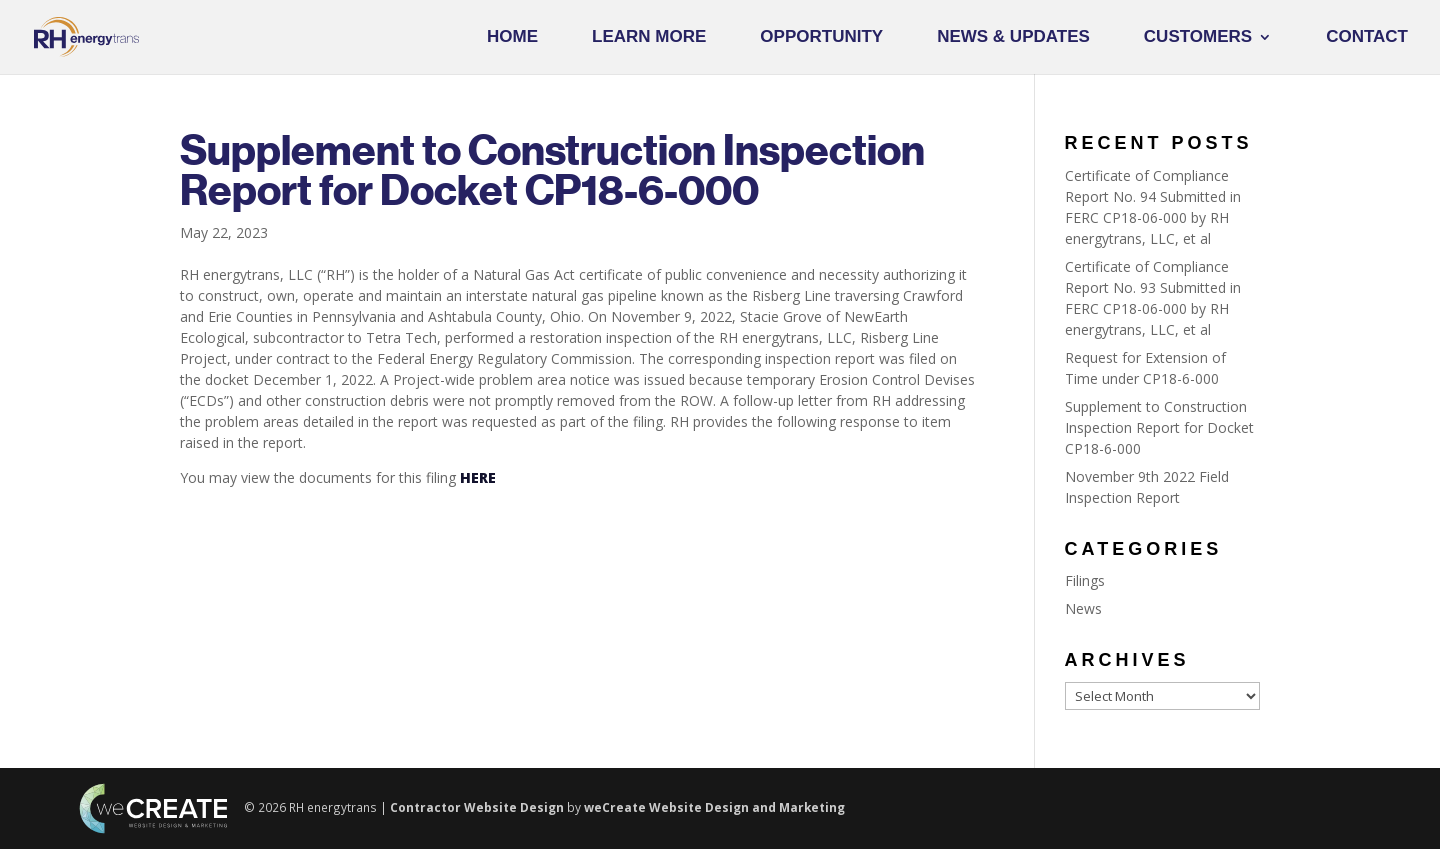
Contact (1367, 38)
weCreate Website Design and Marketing (714, 807)
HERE (478, 477)
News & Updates (1013, 38)
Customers (1198, 38)
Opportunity (821, 38)
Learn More (649, 38)
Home (512, 38)
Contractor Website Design (477, 807)
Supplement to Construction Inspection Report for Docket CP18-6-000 (1159, 427)
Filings (1085, 580)
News (1083, 608)
